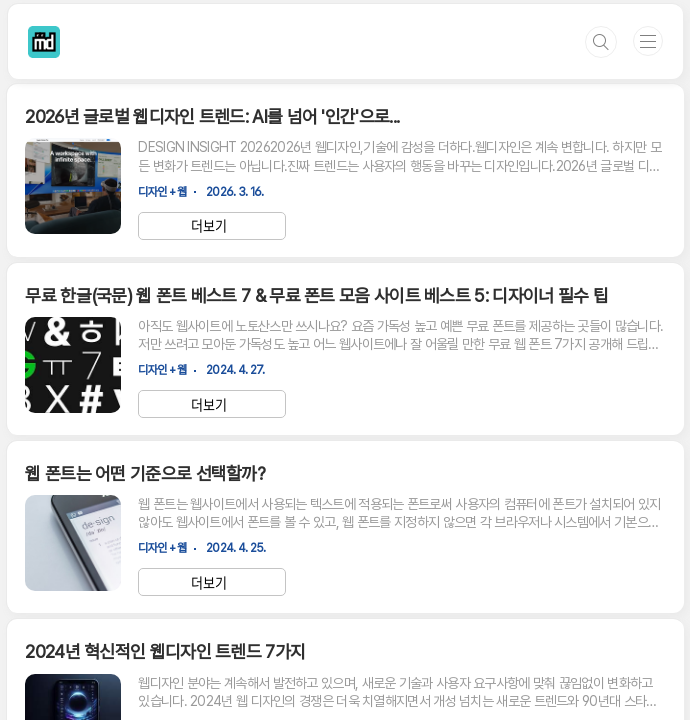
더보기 (209, 225)
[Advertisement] (344, 527)
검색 (601, 42)
